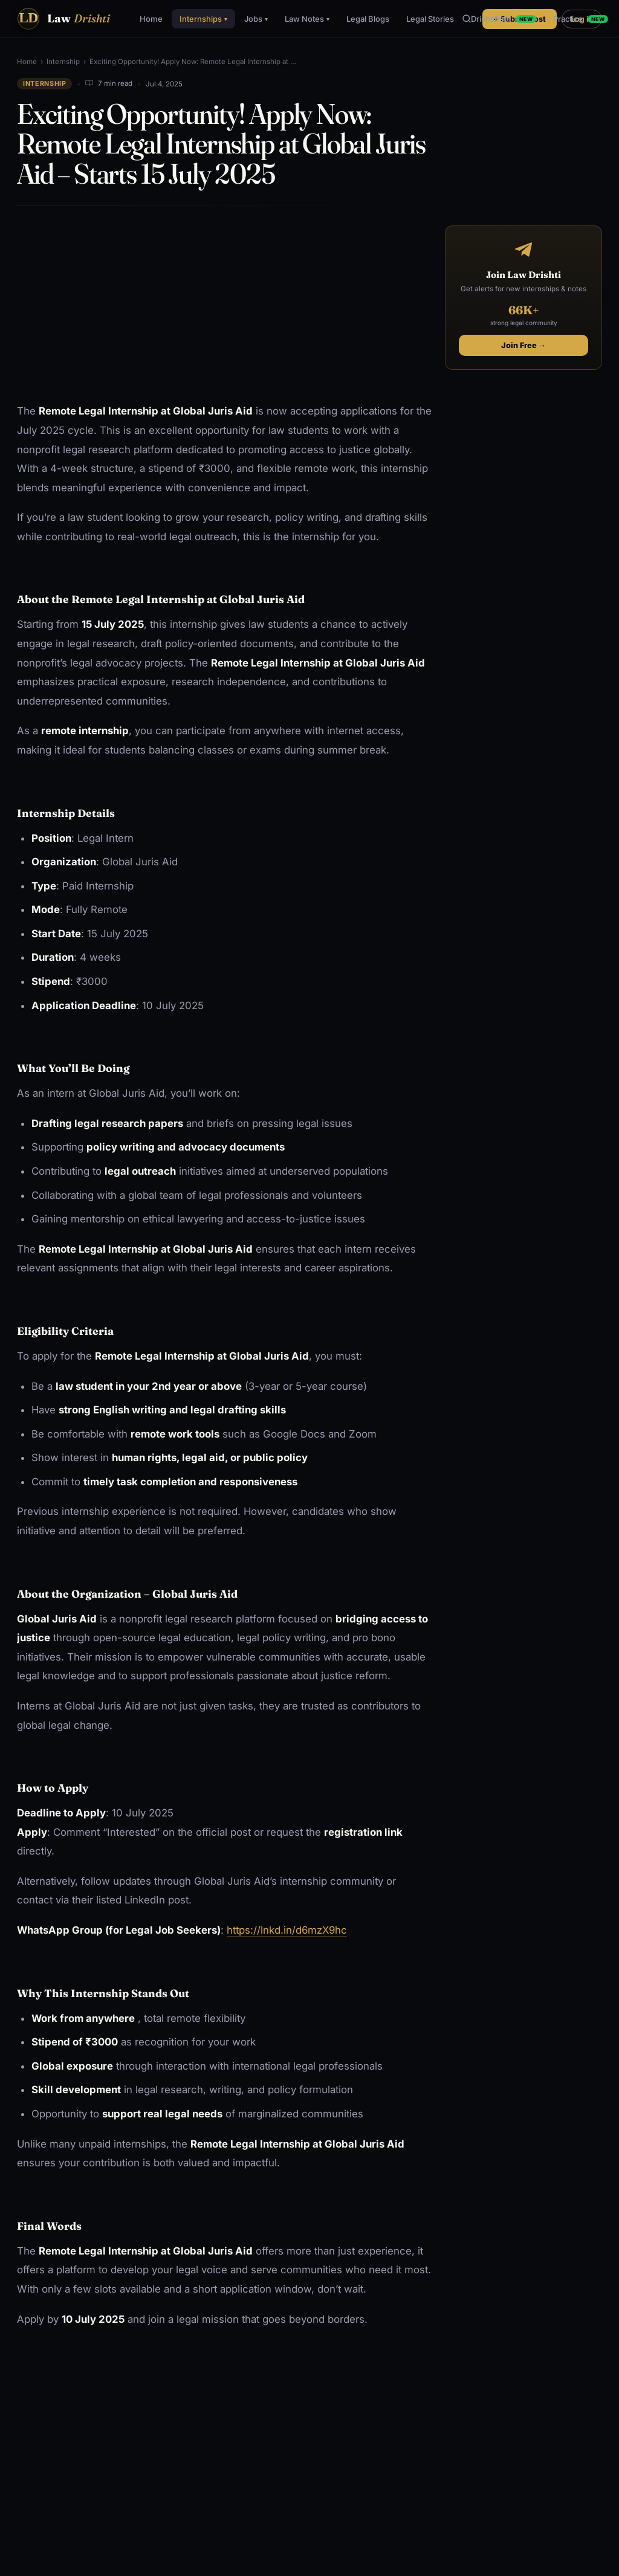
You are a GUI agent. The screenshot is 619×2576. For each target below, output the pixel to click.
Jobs (256, 19)
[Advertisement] (225, 305)
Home (151, 19)
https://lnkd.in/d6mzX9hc (287, 1930)
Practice (580, 19)
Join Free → (523, 345)
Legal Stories (430, 19)
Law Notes (307, 19)
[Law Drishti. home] (63, 18)
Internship (63, 61)
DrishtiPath (503, 19)
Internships (203, 19)
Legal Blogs (367, 19)
